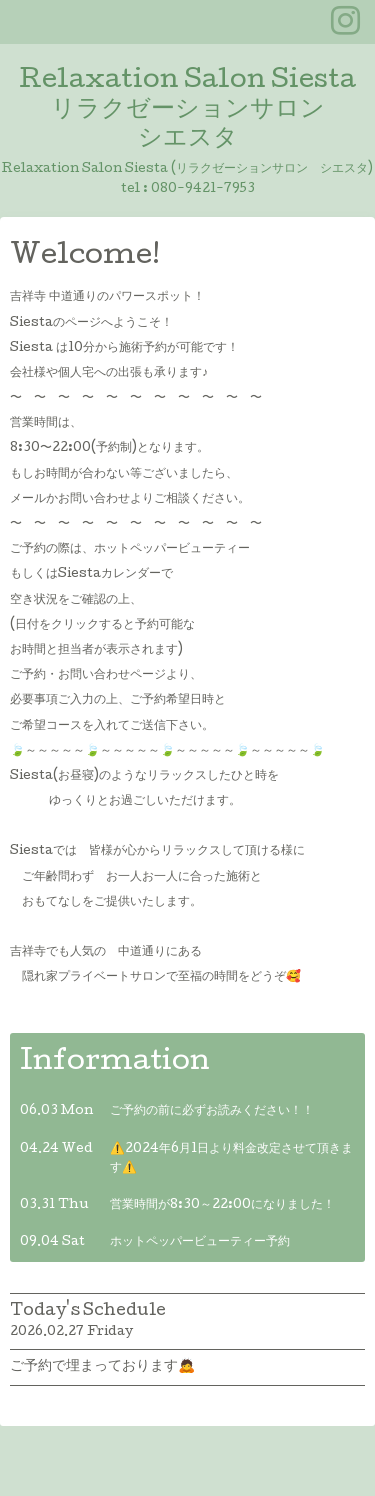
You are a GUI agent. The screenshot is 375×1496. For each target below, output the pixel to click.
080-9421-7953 (203, 189)
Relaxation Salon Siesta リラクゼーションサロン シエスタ (187, 110)
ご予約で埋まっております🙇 (102, 1367)
